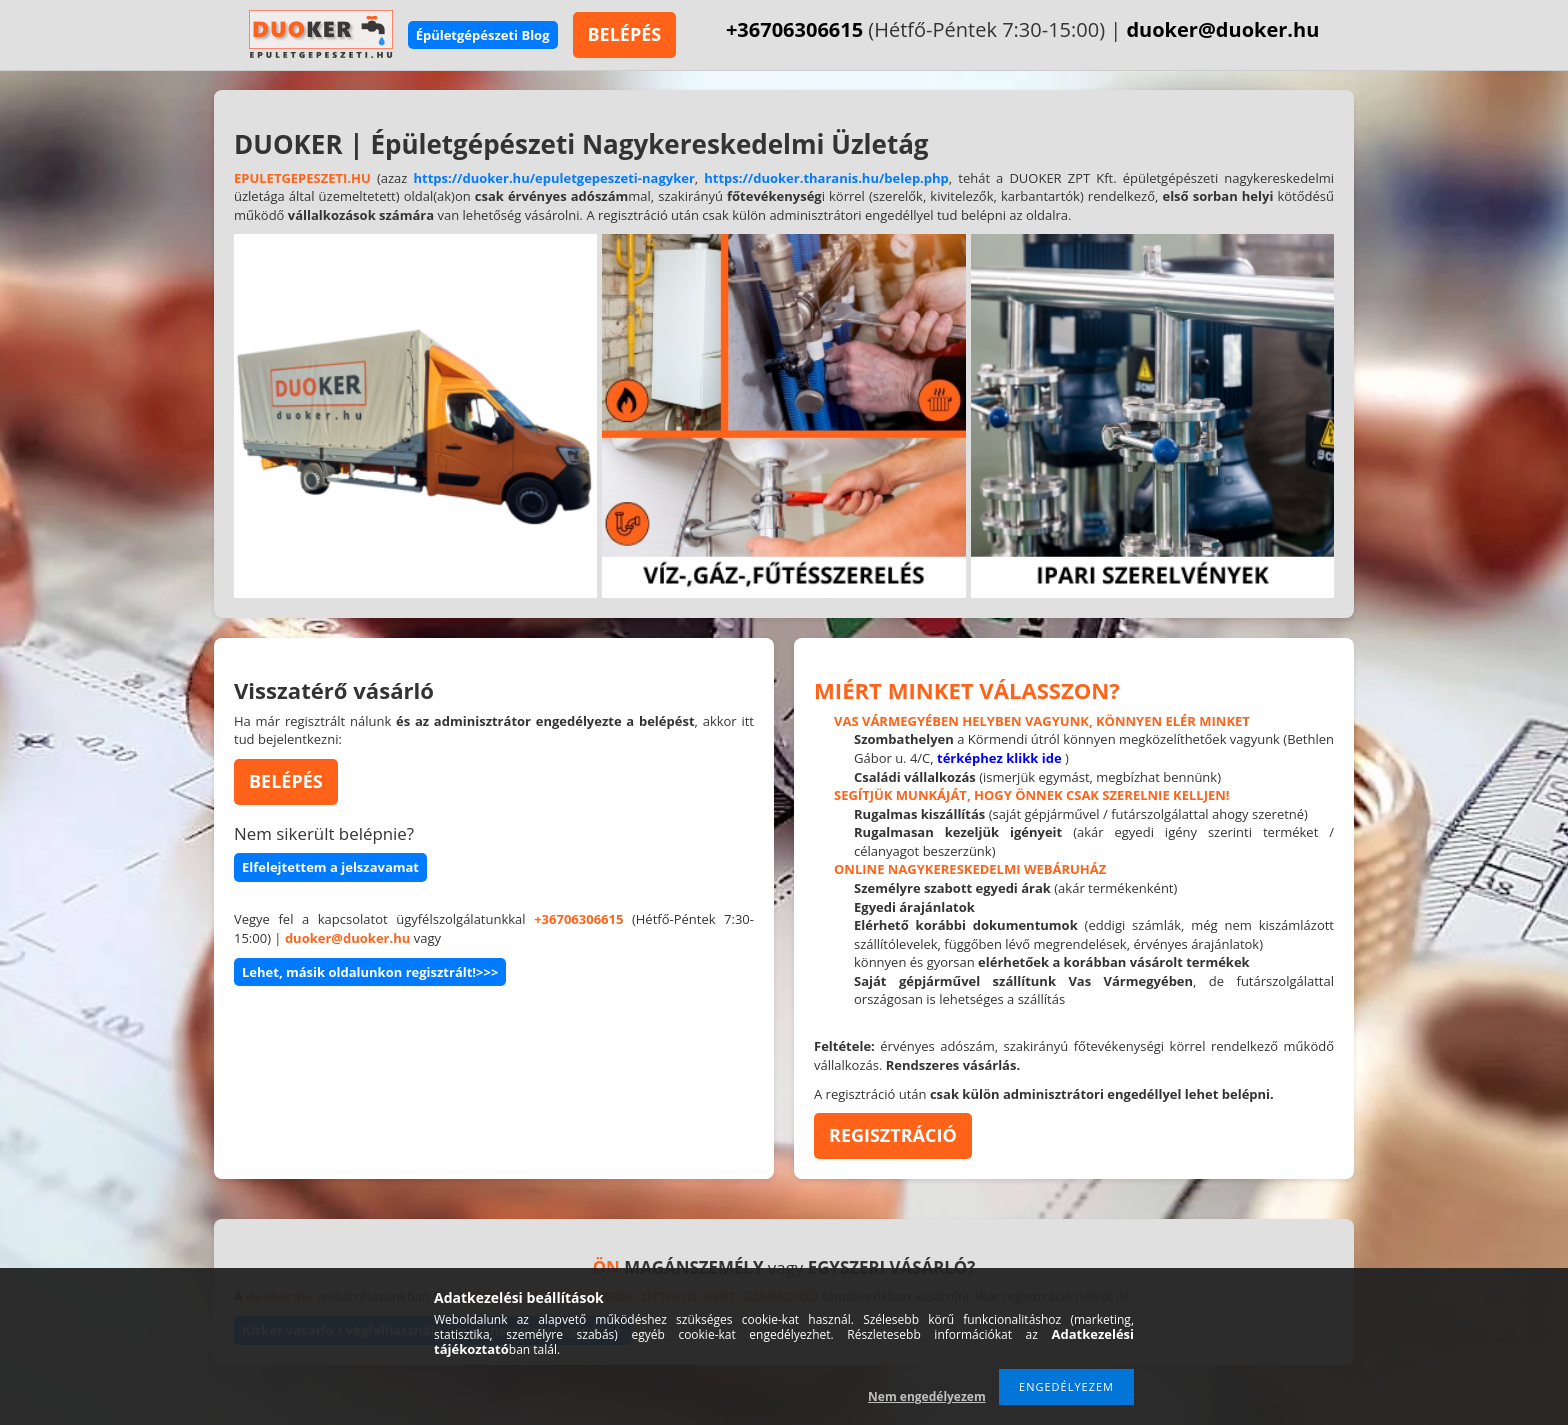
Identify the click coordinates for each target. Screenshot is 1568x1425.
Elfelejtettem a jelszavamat (330, 867)
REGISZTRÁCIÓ (893, 1135)
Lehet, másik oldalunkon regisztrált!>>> (370, 972)
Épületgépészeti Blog (483, 35)
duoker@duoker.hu (1222, 29)
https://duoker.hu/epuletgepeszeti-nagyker (553, 178)
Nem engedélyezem (927, 1396)
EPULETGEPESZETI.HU (302, 178)
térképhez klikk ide (999, 758)
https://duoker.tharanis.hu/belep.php (826, 178)
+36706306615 (794, 29)
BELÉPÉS (625, 34)
